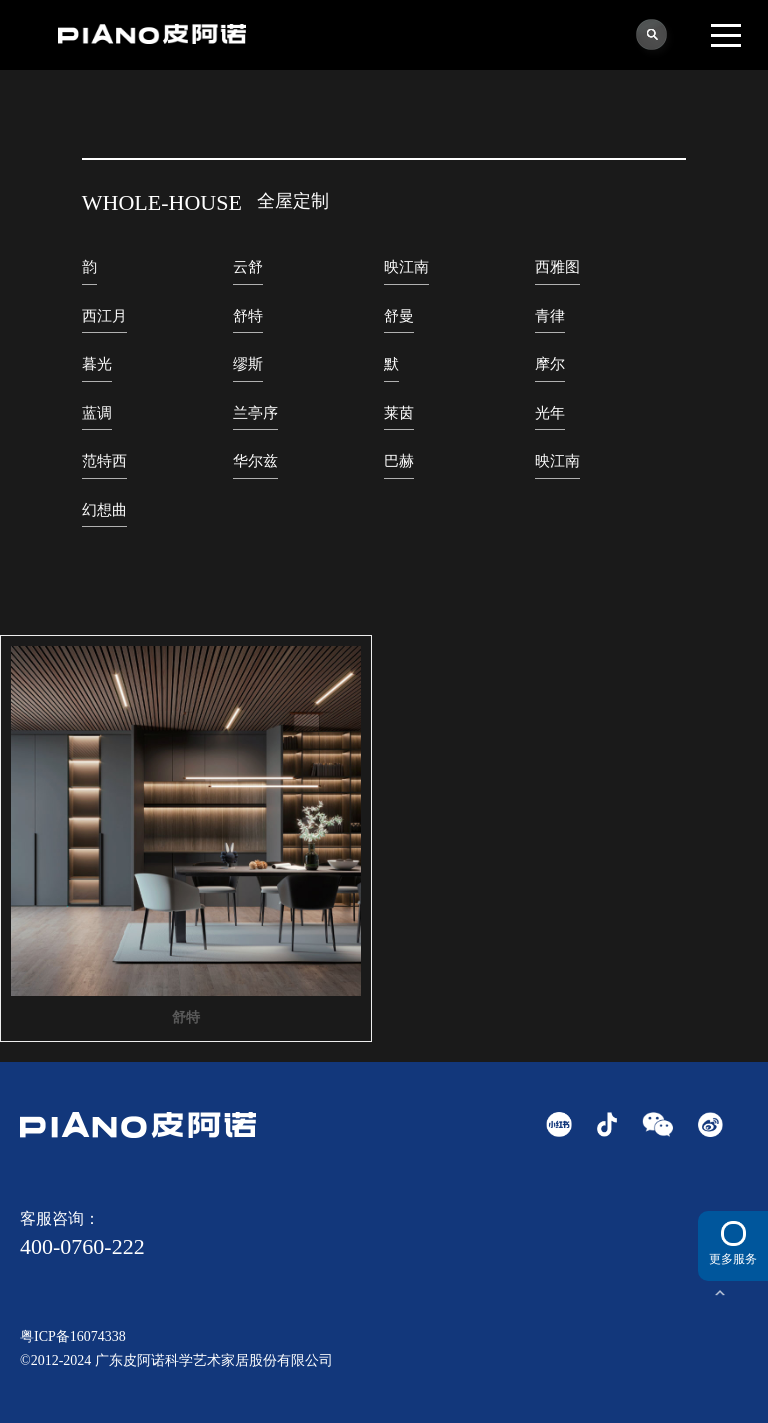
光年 (550, 413)
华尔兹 (255, 461)
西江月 (104, 316)
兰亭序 (255, 413)
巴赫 (399, 461)
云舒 (248, 267)
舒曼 (399, 316)
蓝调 (97, 413)
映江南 (406, 267)
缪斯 (248, 364)
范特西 (104, 461)
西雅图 (557, 267)
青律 (550, 316)
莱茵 (399, 413)
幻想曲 (104, 510)
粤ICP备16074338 (73, 1336)
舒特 (248, 316)
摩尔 (550, 364)
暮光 (97, 364)
